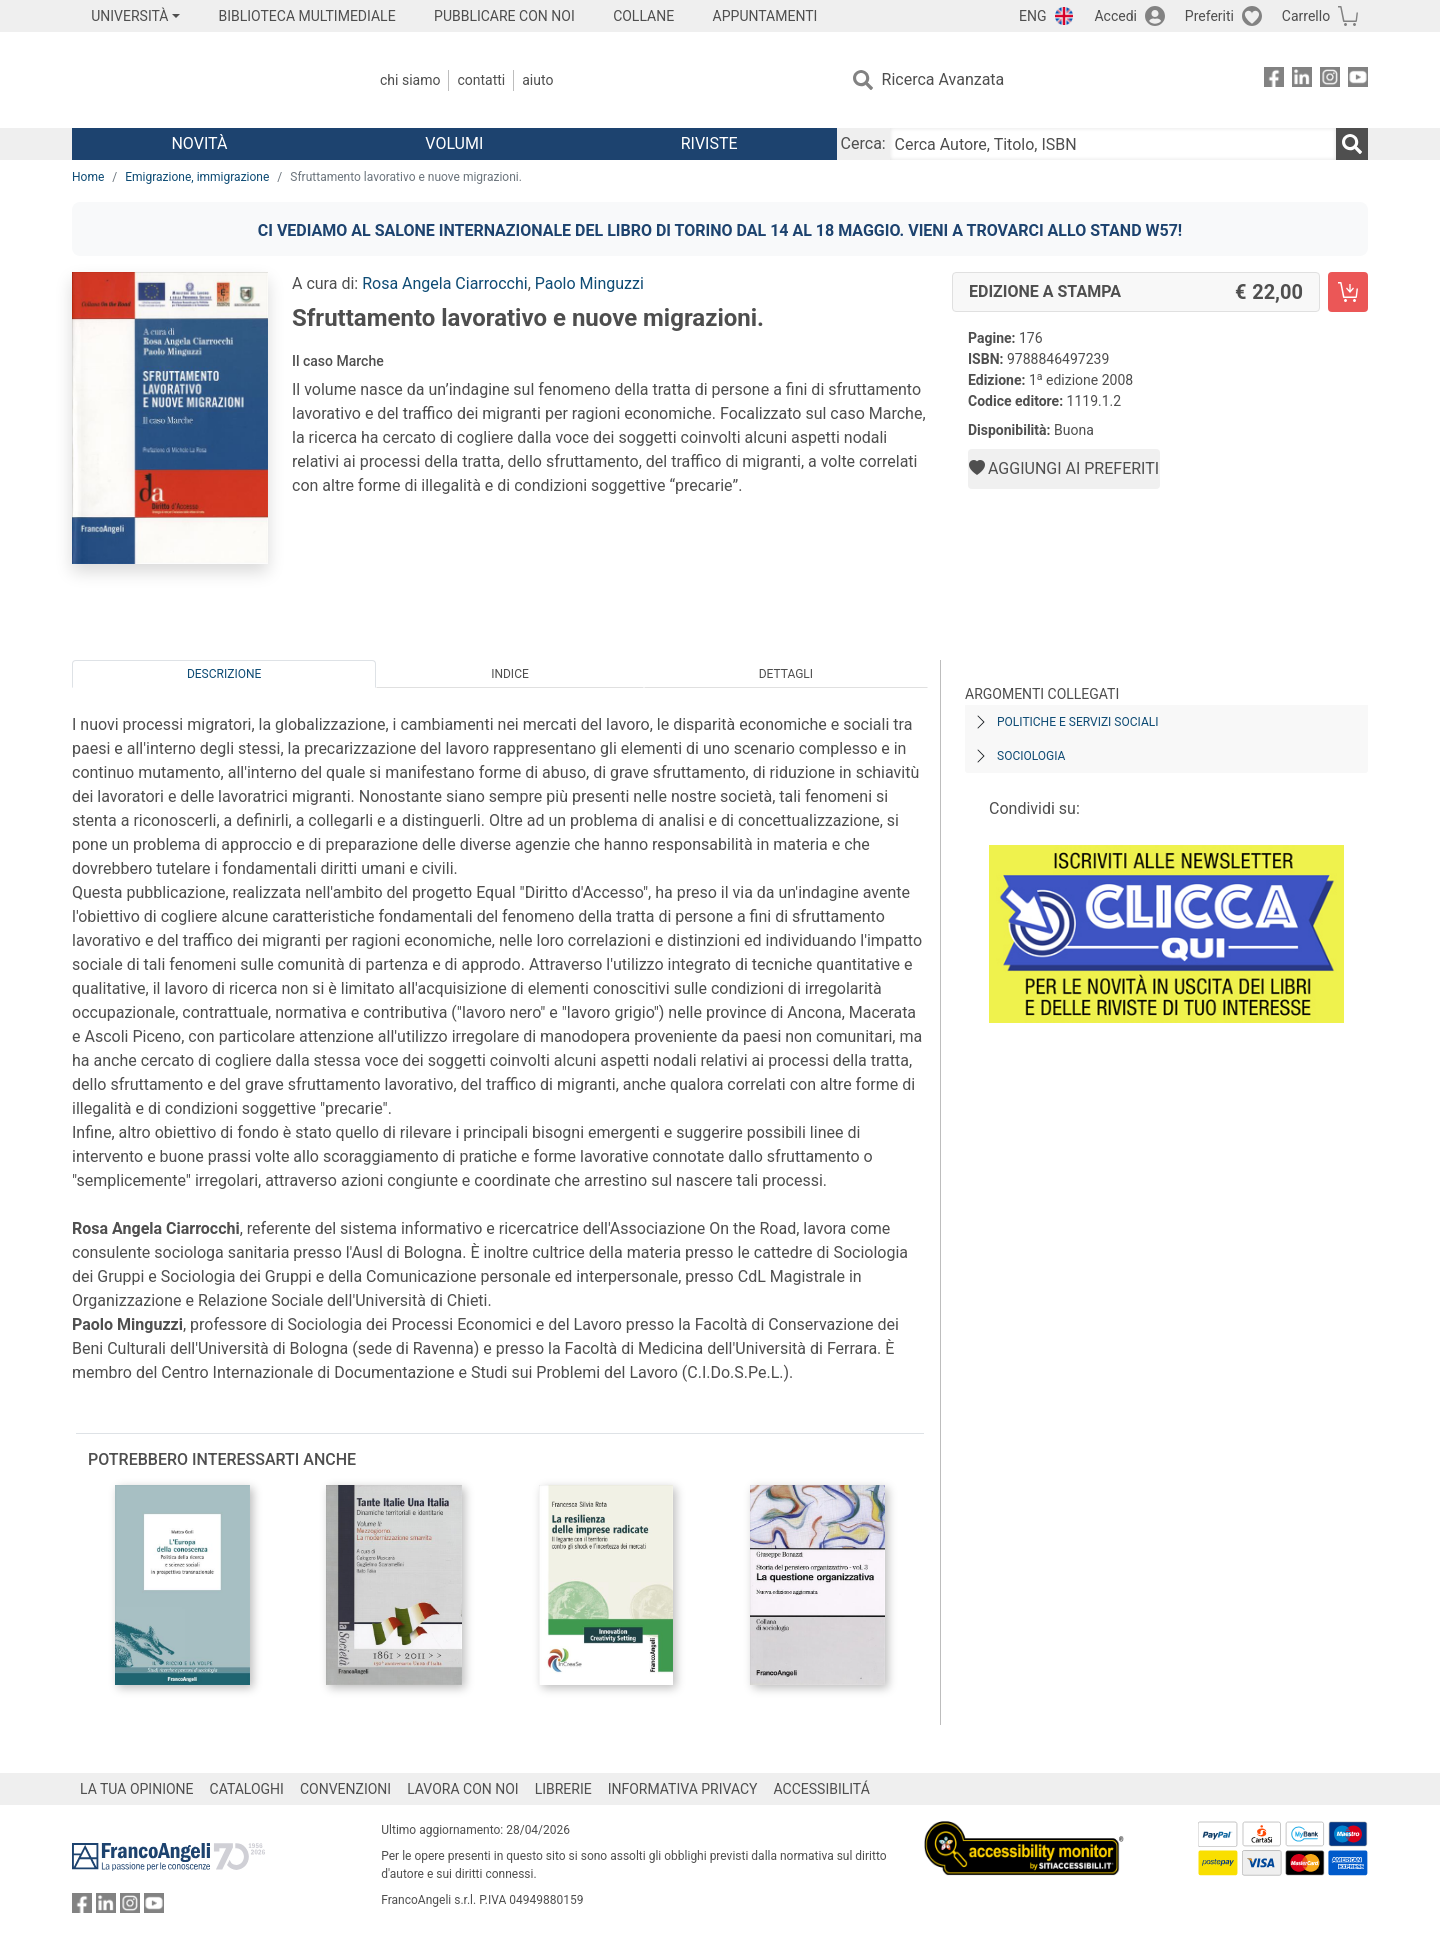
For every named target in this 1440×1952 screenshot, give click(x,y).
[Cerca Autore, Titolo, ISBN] (1113, 144)
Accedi (1115, 16)
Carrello (1306, 16)
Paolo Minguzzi (589, 283)
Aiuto (537, 80)
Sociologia (1031, 756)
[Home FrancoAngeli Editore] (204, 80)
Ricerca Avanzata (943, 79)
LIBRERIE (563, 1789)
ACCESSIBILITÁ (822, 1789)
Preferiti (1209, 16)
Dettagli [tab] (786, 674)
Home (88, 177)
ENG (1032, 16)
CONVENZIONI (345, 1789)
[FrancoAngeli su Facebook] (1274, 80)
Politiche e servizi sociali (1077, 722)
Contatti (481, 80)
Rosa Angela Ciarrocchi (445, 283)
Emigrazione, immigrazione (197, 177)
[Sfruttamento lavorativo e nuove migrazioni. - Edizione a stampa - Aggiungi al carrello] (1348, 292)
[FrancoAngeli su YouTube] (1358, 80)
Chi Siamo (410, 80)
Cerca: (863, 143)
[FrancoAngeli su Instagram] (1330, 80)
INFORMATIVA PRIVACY (683, 1789)
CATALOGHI (247, 1789)
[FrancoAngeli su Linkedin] (1302, 80)
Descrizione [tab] (224, 674)
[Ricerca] (1352, 144)
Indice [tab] (510, 674)
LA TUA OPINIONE (137, 1789)
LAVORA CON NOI (463, 1789)
